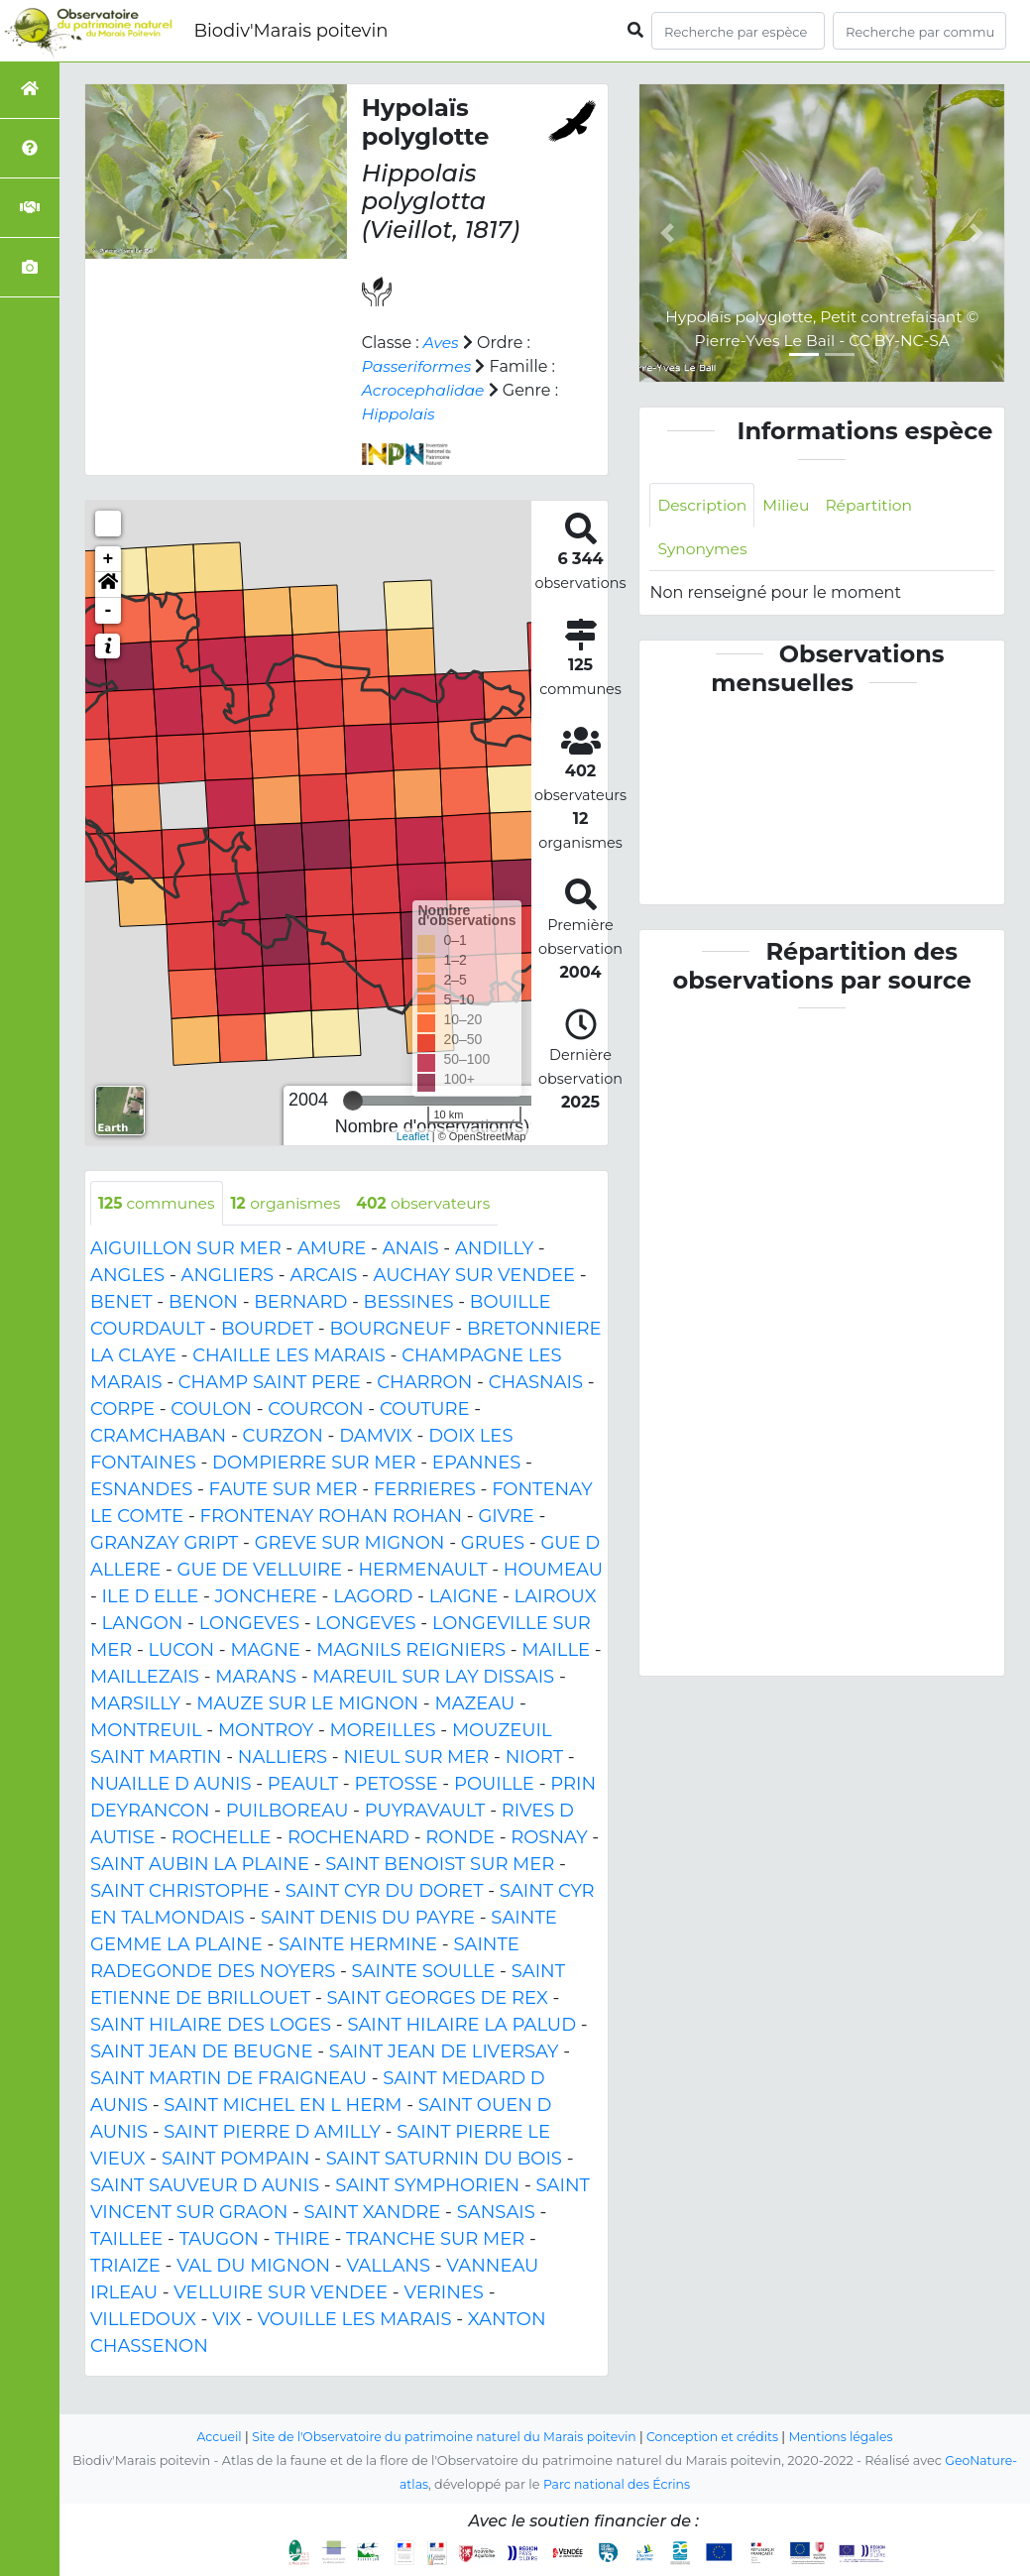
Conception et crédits (717, 2436)
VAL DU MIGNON (253, 2267)
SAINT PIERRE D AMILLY (272, 2133)
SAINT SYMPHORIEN (427, 2186)
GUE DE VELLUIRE (260, 1570)
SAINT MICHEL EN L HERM (282, 2106)
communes (158, 1203)
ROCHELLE (222, 1838)
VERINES (443, 2293)
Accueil (209, 2436)
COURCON (315, 1410)
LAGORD (372, 1597)
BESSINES (409, 1303)
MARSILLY (135, 1704)
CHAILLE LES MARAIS (289, 1356)
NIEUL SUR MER (416, 1758)
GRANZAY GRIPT (164, 1544)
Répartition (874, 505)
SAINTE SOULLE (424, 1972)
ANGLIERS (227, 1276)
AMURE (331, 1249)
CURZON (283, 1437)
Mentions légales (849, 2436)
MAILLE (555, 1651)
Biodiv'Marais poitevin (290, 31)
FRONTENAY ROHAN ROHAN (330, 1517)
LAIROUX (556, 1597)
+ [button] (108, 559)
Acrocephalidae (425, 390)
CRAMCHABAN (158, 1437)
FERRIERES (425, 1490)
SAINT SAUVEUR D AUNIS (204, 2186)
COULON (211, 1410)
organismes (290, 1203)
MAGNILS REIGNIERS (411, 1651)
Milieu (789, 505)
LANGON (142, 1624)
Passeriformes (418, 366)
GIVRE (505, 1517)
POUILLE (494, 1785)
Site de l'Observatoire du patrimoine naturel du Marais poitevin (441, 2436)
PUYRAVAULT (425, 1811)
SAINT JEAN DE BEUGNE (201, 2052)
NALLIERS (282, 1758)
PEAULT (303, 1785)
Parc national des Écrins (617, 2484)
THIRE (302, 2240)
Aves (441, 342)
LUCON (182, 1651)
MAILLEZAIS (144, 1678)
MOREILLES (383, 1731)
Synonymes (703, 549)
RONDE (460, 1838)
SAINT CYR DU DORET (385, 1892)
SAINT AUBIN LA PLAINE (199, 1865)
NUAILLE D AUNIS (171, 1785)
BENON (203, 1303)
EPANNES (476, 1463)
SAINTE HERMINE (358, 1945)
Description (703, 505)
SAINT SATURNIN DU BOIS (444, 2159)
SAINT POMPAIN (235, 2159)
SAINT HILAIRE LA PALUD (461, 2026)
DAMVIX (375, 1437)
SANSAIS (496, 2213)
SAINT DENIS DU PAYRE (368, 1919)
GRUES (492, 1544)
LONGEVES (249, 1624)
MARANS (255, 1678)
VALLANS (388, 2267)
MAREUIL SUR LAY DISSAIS (433, 1678)
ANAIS (411, 1249)
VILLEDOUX (143, 2320)
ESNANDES (141, 1490)
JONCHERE (266, 1597)
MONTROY (265, 1731)
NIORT (534, 1758)
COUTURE (425, 1410)
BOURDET (267, 1330)
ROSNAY (549, 1838)
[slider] (353, 1101)
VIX (226, 2320)
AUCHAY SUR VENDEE (474, 1276)
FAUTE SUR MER (283, 1490)
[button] (108, 585)
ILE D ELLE (150, 1597)
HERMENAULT (422, 1570)
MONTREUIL (146, 1731)
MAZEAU (474, 1704)
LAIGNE (464, 1597)
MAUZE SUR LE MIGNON (307, 1704)
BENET (121, 1303)
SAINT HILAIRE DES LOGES (210, 2026)
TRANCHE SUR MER (435, 2240)
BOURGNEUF (389, 1330)
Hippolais (399, 414)
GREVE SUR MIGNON (350, 1544)
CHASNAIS (536, 1383)
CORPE (122, 1410)
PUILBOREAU (287, 1811)
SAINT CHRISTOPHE (180, 1892)
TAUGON (219, 2240)
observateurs (433, 1203)
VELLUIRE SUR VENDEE (280, 2293)
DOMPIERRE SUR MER (313, 1463)
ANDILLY (494, 1249)
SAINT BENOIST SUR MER (439, 1865)
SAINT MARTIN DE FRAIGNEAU (228, 2079)
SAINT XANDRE (372, 2213)
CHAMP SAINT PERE (269, 1383)
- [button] (108, 611)
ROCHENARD (348, 1838)
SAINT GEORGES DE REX (437, 1999)
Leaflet (413, 1136)
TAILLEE (126, 2240)
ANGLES (127, 1276)
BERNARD (300, 1303)
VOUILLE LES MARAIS (355, 2320)
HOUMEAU (553, 1570)
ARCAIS (323, 1276)
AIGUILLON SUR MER (186, 1249)
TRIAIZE (125, 2267)
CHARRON (424, 1383)
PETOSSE (395, 1785)
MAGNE (265, 1651)
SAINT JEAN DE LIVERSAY (444, 2052)
